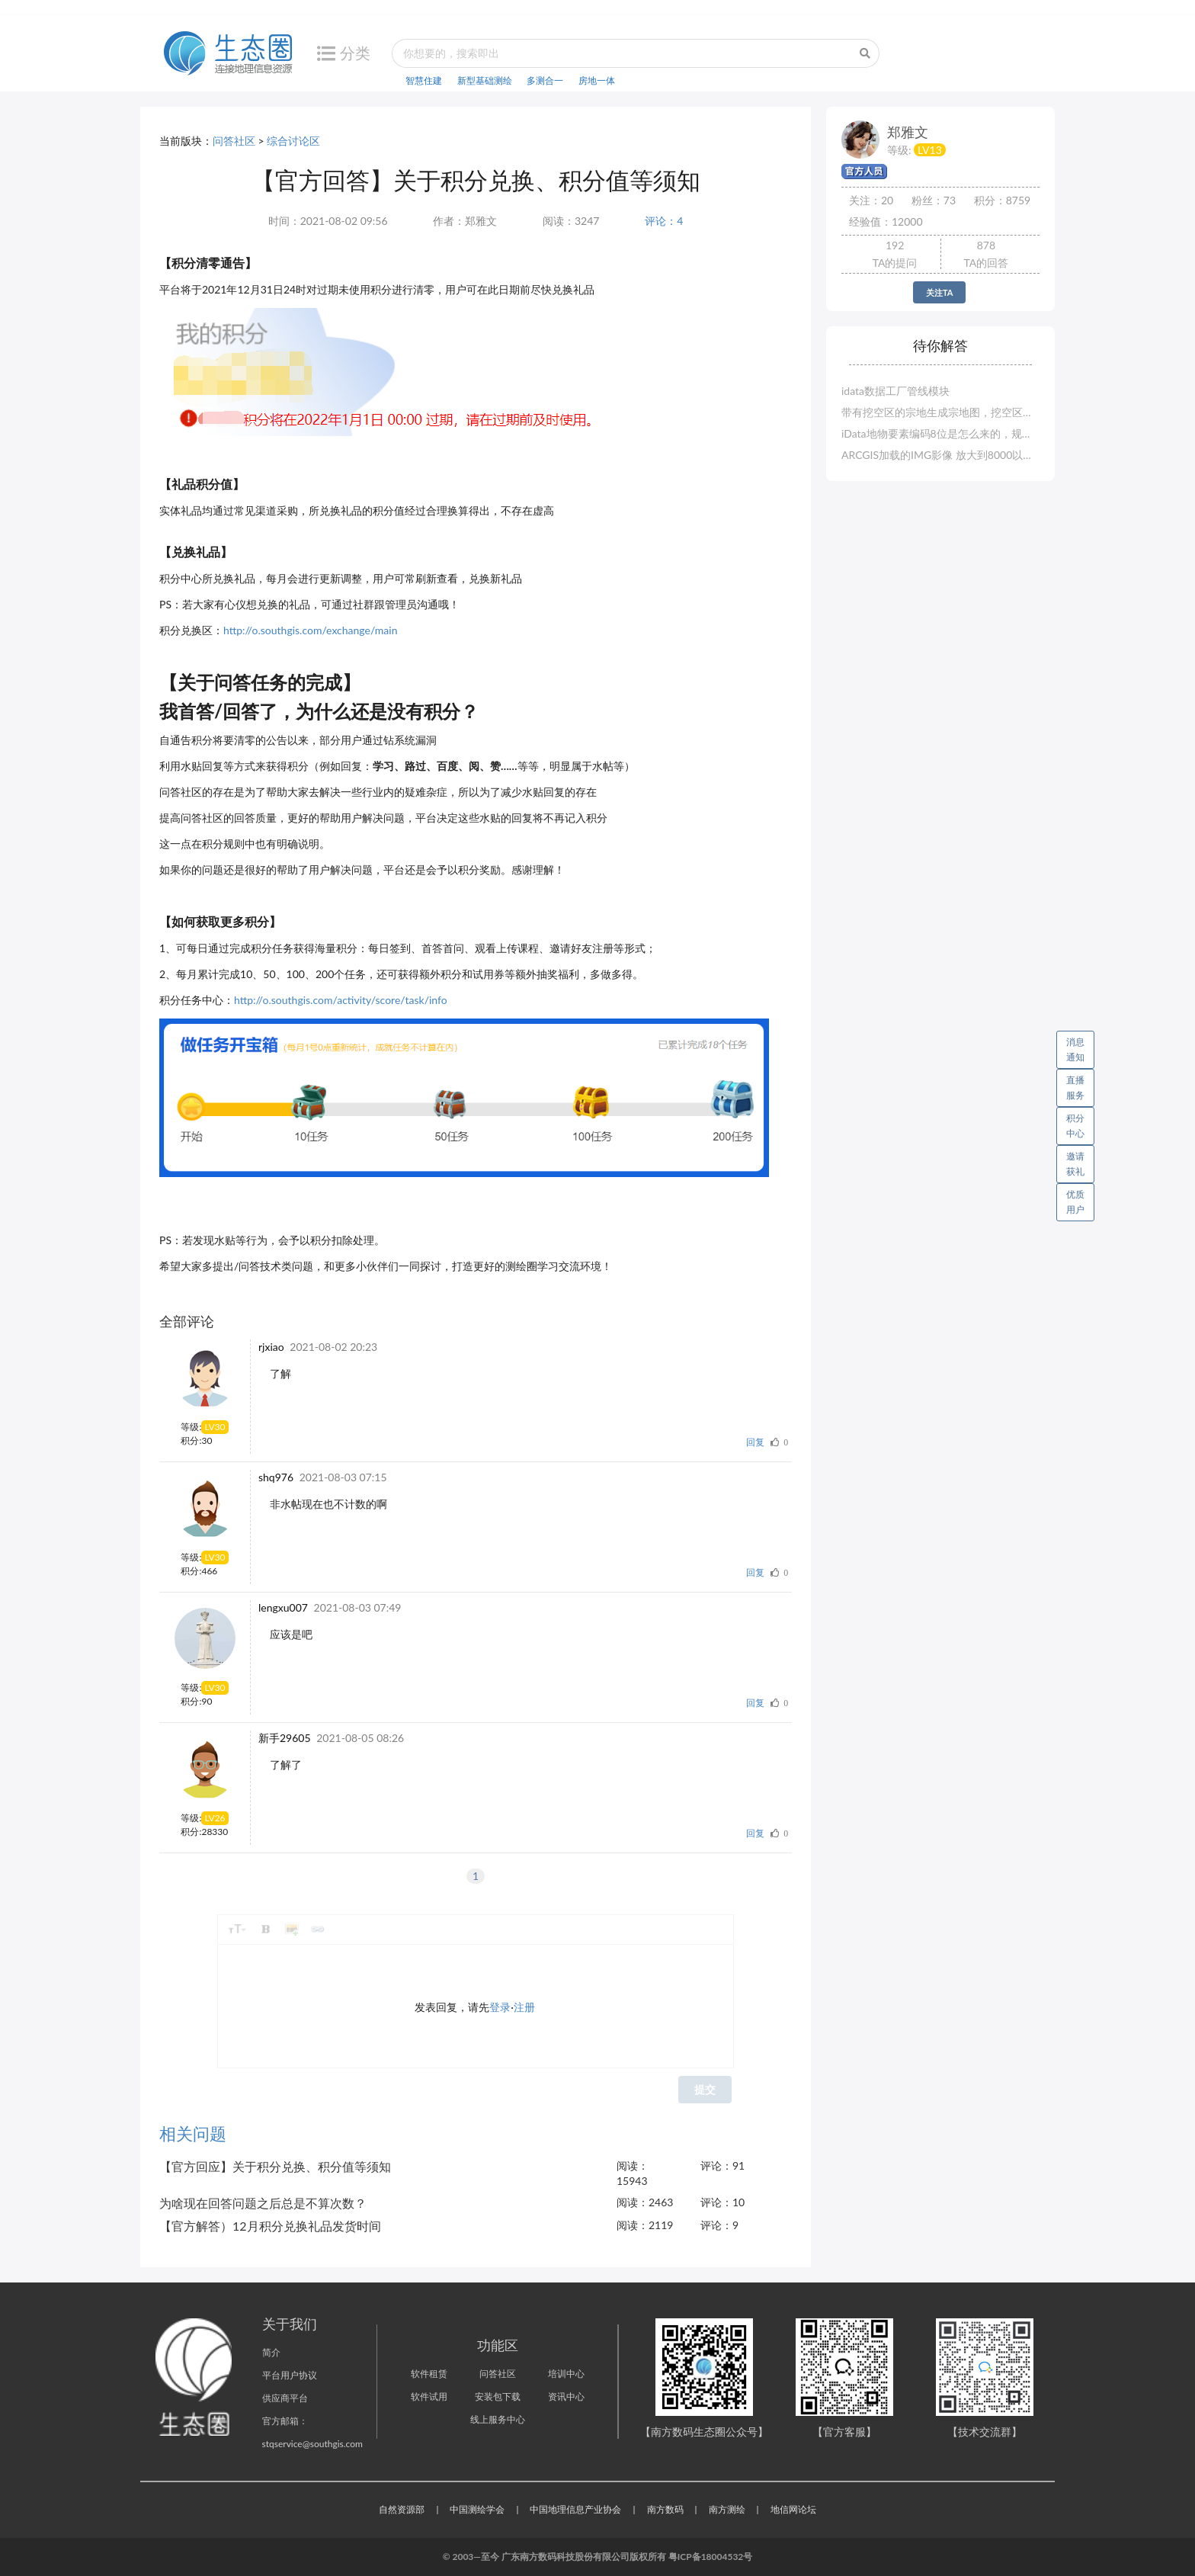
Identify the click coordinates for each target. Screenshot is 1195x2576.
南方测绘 (727, 2509)
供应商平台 (285, 2398)
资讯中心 (566, 2396)
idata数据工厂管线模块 (895, 390)
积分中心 (1075, 1125)
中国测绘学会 (477, 2509)
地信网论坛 (793, 2509)
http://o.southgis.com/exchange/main (310, 630)
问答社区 (234, 140)
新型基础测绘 (484, 80)
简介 (271, 2352)
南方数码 (665, 2509)
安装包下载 (498, 2396)
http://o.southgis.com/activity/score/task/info (340, 999)
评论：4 (664, 220)
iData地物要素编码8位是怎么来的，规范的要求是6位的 (940, 433)
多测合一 (545, 80)
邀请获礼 (1075, 1163)
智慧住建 (423, 80)
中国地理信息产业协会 (575, 2509)
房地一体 (596, 80)
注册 (524, 2006)
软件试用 (429, 2396)
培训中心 (566, 2373)
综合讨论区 (293, 140)
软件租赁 (429, 2373)
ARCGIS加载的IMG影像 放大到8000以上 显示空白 (940, 454)
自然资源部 (401, 2509)
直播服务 (1075, 1087)
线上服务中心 (497, 2419)
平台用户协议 (289, 2375)
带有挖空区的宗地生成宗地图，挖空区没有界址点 (940, 412)
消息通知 (1080, 1047)
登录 (500, 2006)
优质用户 (1075, 1202)
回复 (755, 1442)
